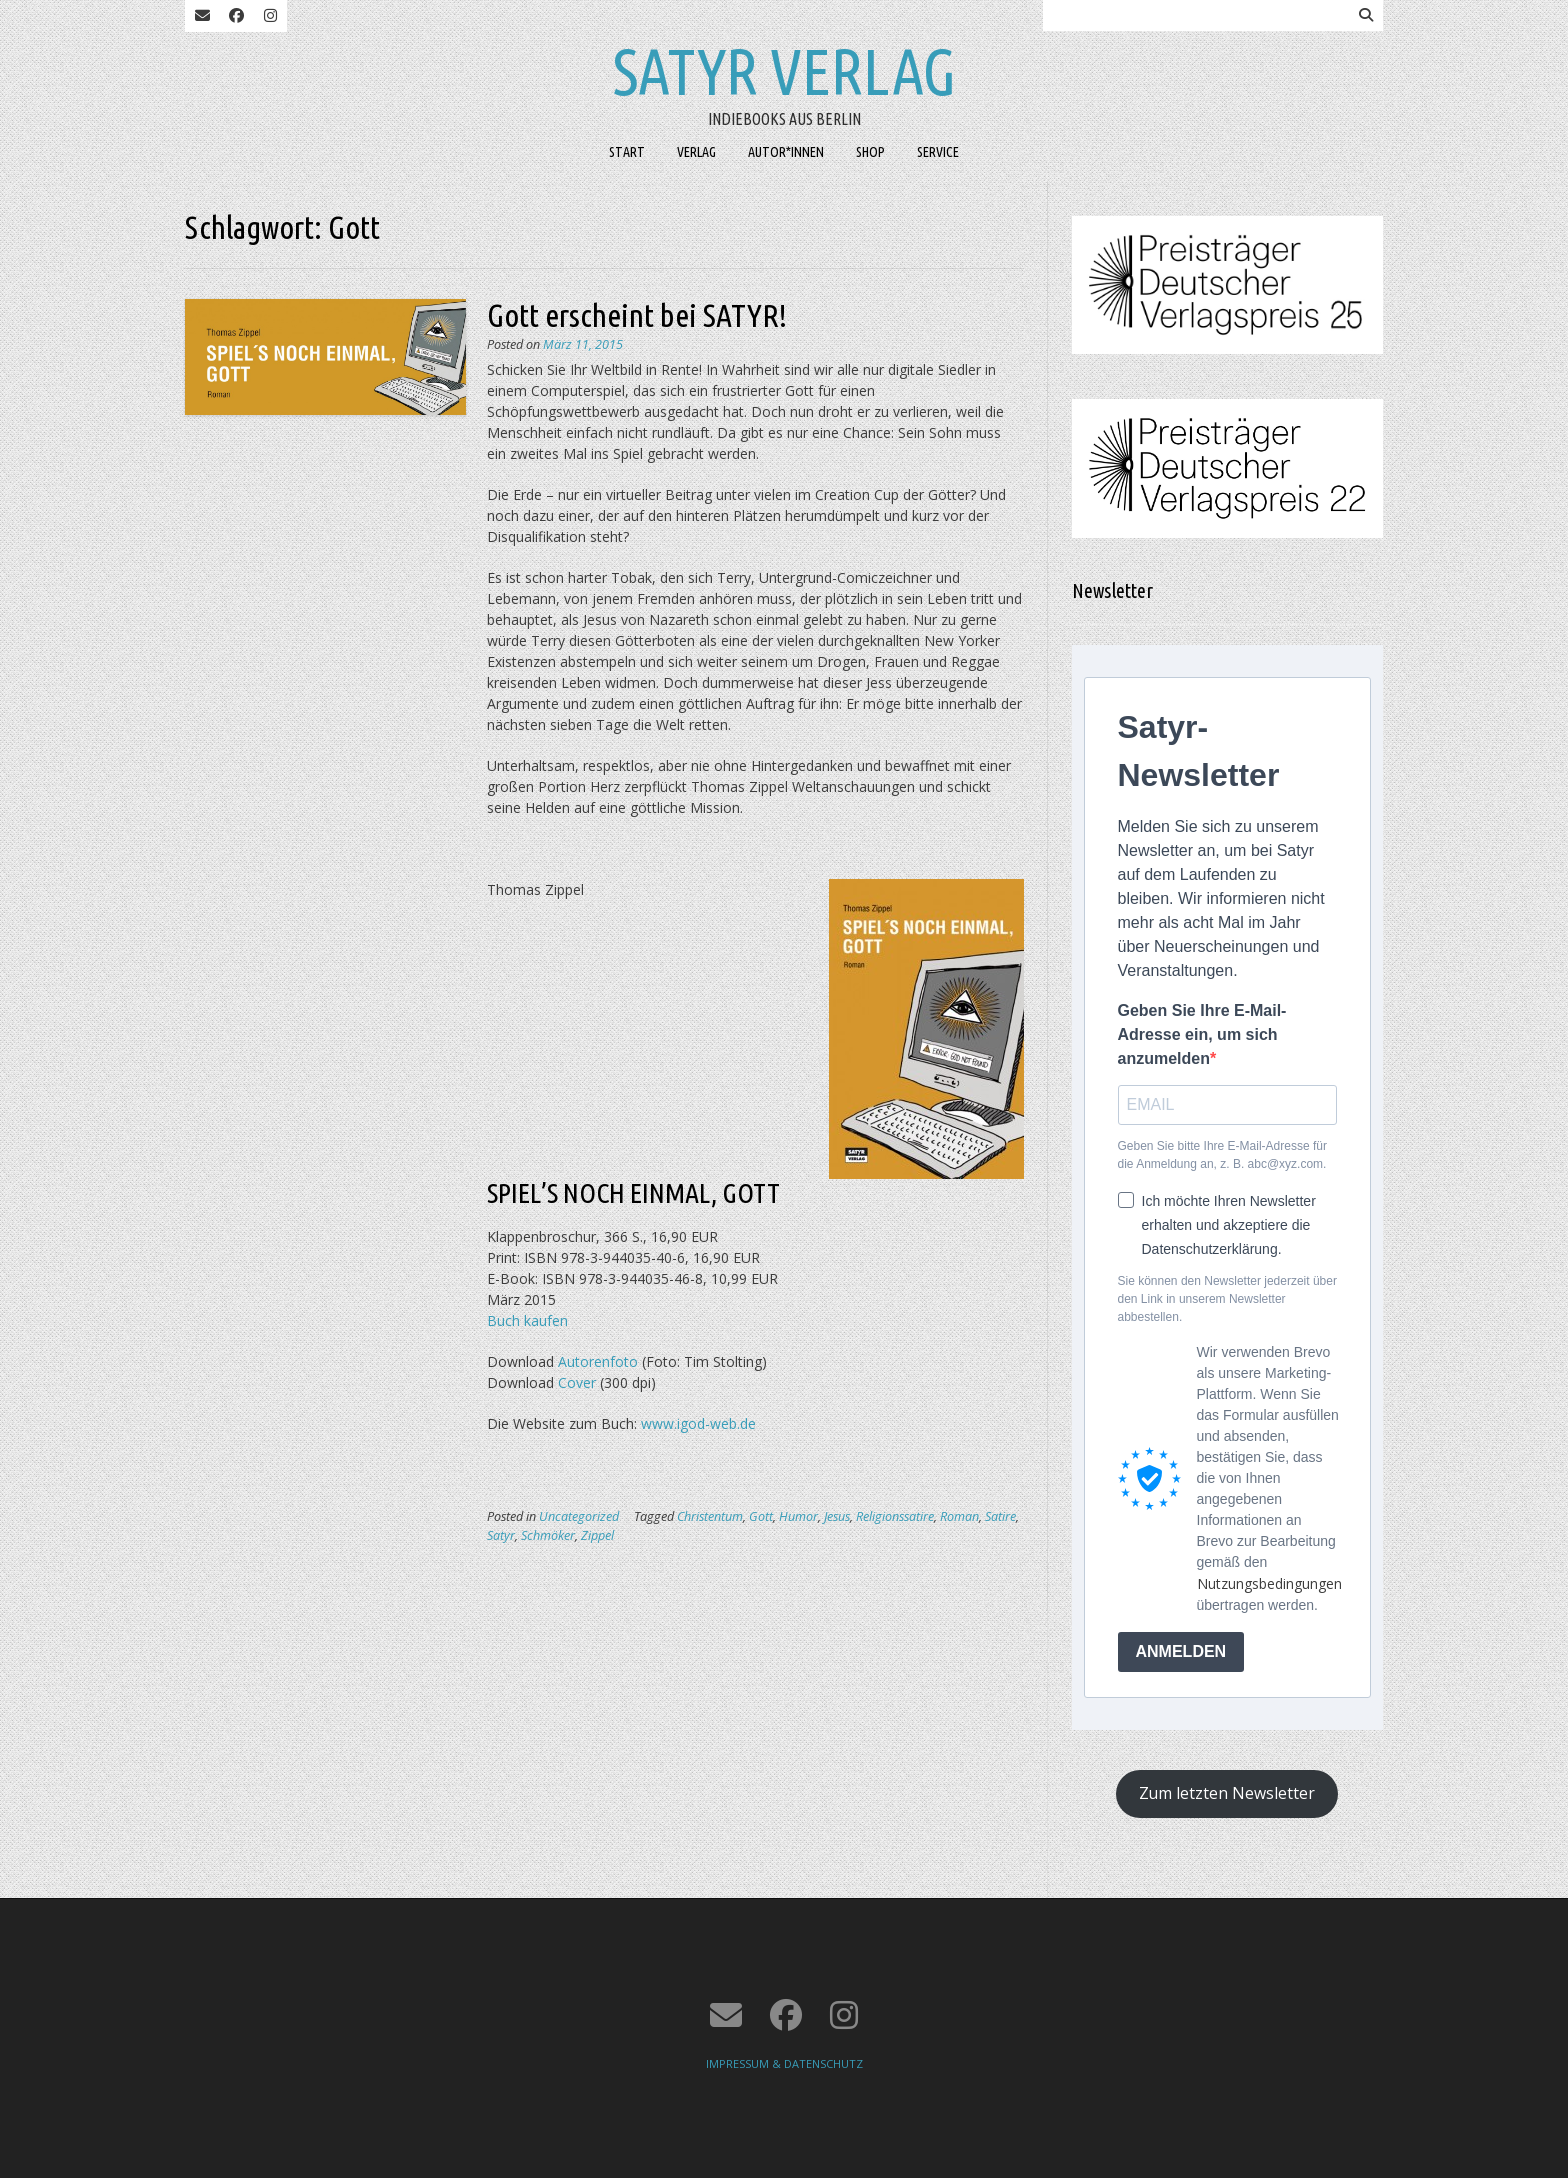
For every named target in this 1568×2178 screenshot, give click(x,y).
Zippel (597, 1535)
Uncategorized (579, 1516)
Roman (959, 1516)
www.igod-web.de (696, 1423)
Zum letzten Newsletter (1227, 1793)
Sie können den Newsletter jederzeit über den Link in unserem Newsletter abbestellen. (1227, 1299)
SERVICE (938, 152)
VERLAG (696, 152)
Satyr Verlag (784, 71)
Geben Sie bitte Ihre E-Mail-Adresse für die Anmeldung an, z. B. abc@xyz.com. (1222, 1155)
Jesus (837, 1516)
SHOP (870, 152)
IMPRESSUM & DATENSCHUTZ (784, 2063)
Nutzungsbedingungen (1269, 1583)
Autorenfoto (598, 1361)
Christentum (710, 1516)
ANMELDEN (1181, 1651)
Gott (761, 1516)
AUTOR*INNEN (786, 152)
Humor (798, 1516)
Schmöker (548, 1535)
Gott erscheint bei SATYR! (637, 315)
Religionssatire (895, 1516)
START (627, 152)
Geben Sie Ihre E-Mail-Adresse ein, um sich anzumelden (1202, 1034)
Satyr (501, 1535)
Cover (577, 1382)
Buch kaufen (527, 1320)
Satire (1000, 1516)
